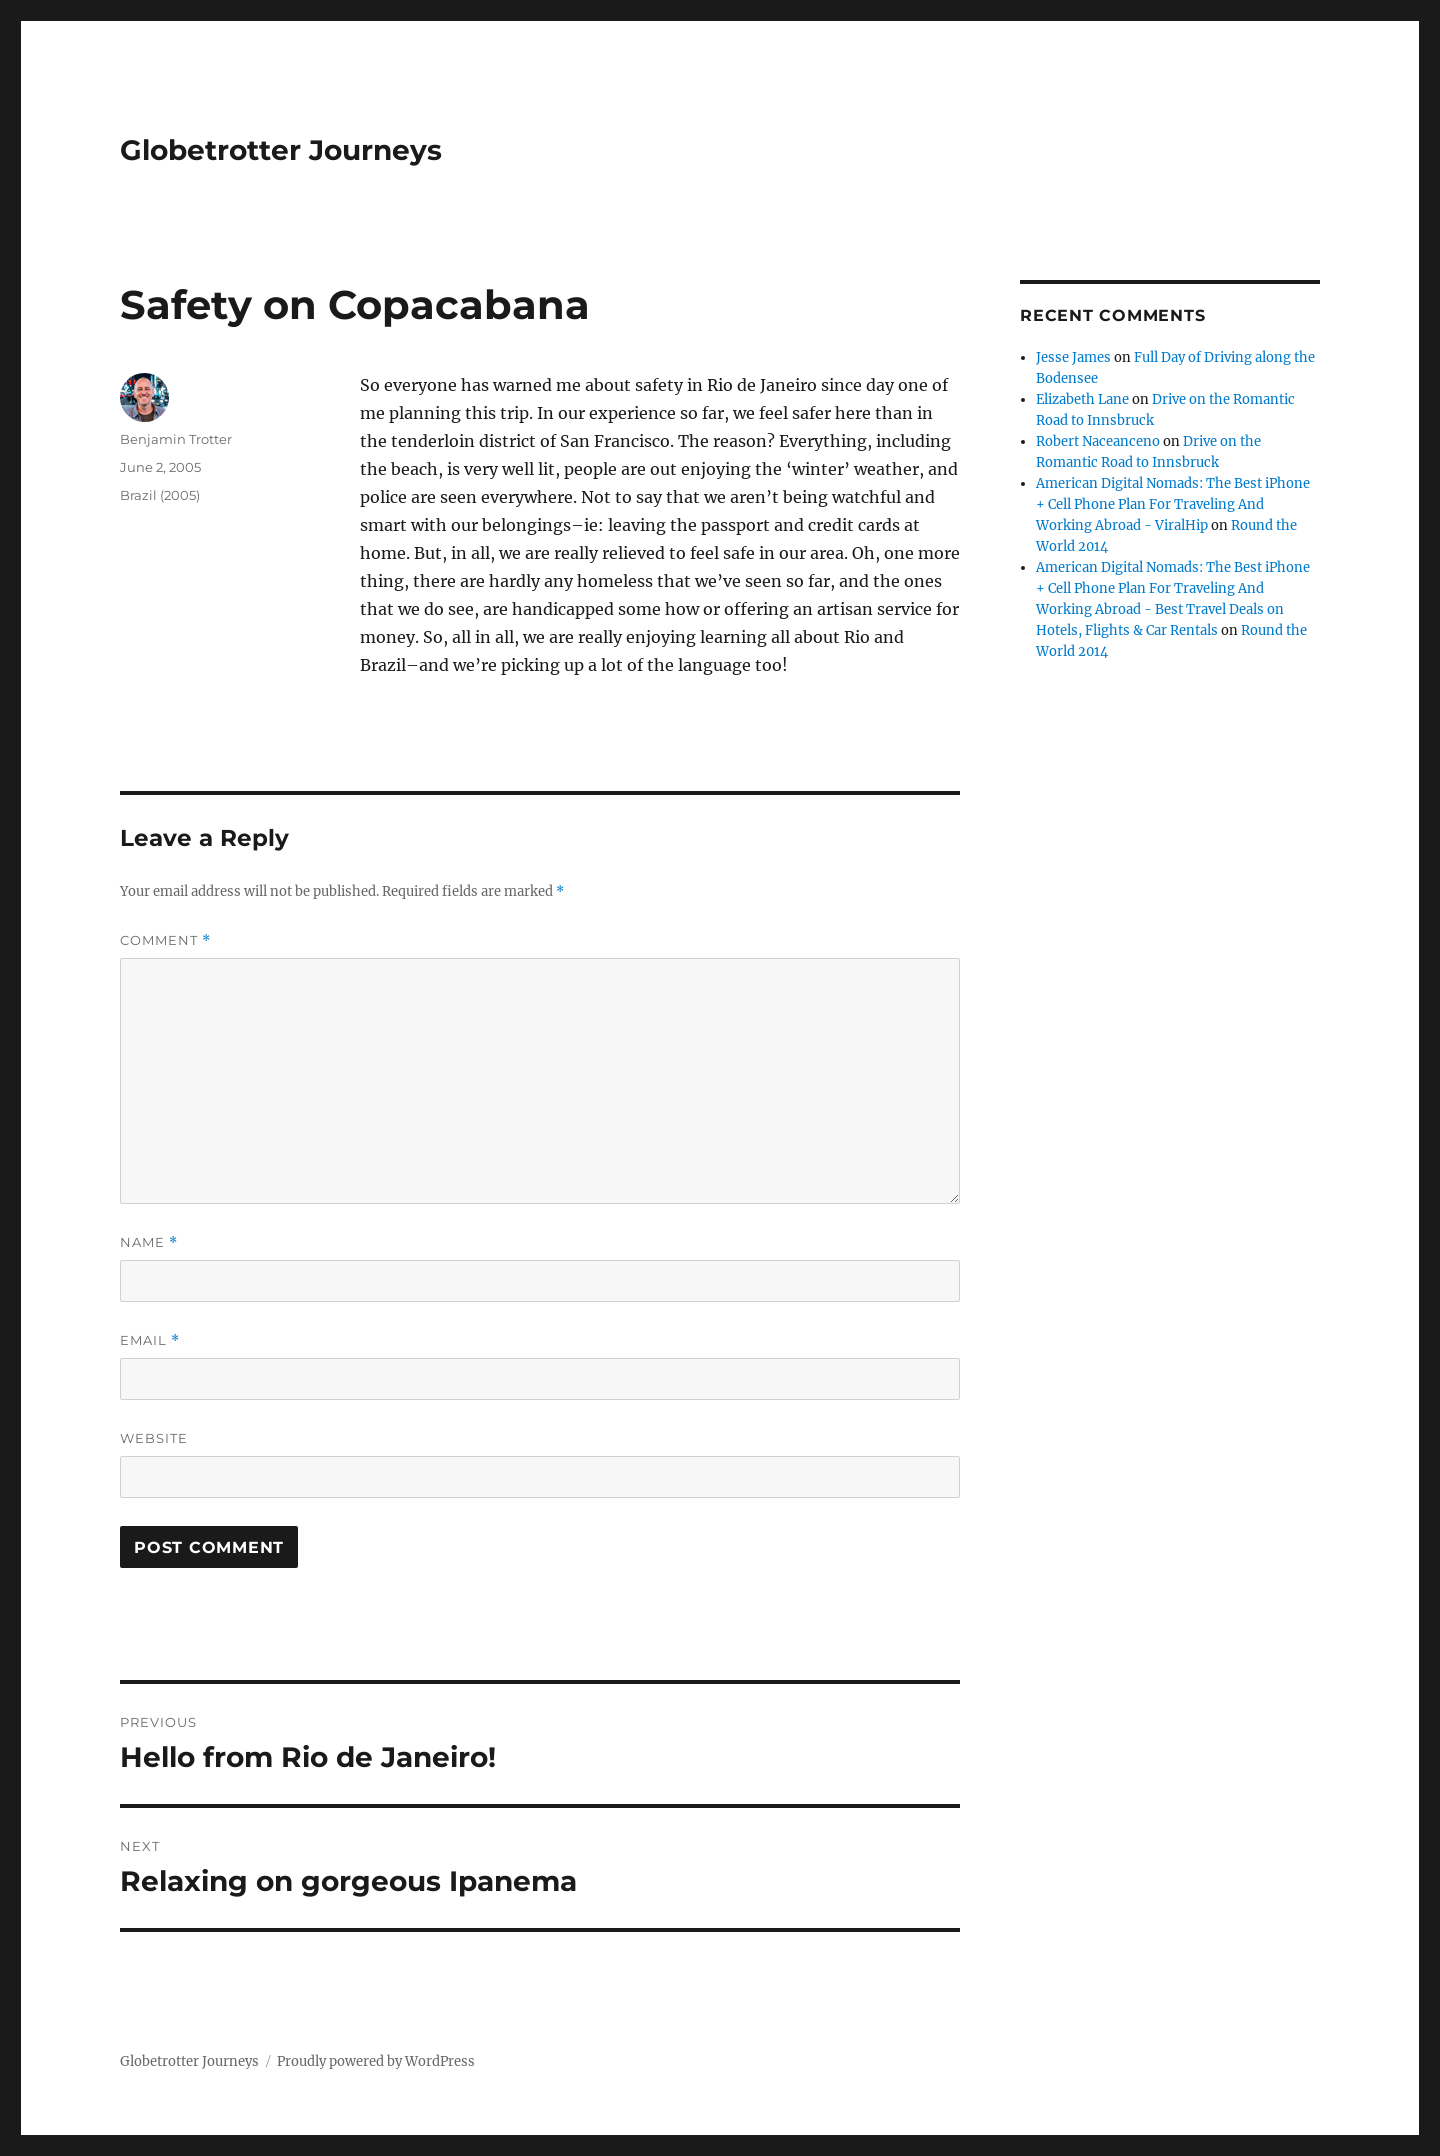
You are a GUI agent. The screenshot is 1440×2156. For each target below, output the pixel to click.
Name (149, 1242)
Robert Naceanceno (1098, 441)
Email (150, 1340)
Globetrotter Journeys (281, 150)
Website (154, 1438)
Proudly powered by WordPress (376, 2061)
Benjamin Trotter (176, 439)
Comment (165, 940)
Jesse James (1073, 357)
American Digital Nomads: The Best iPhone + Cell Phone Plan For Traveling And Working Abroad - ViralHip (1173, 504)
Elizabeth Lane (1082, 399)
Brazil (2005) (160, 495)
